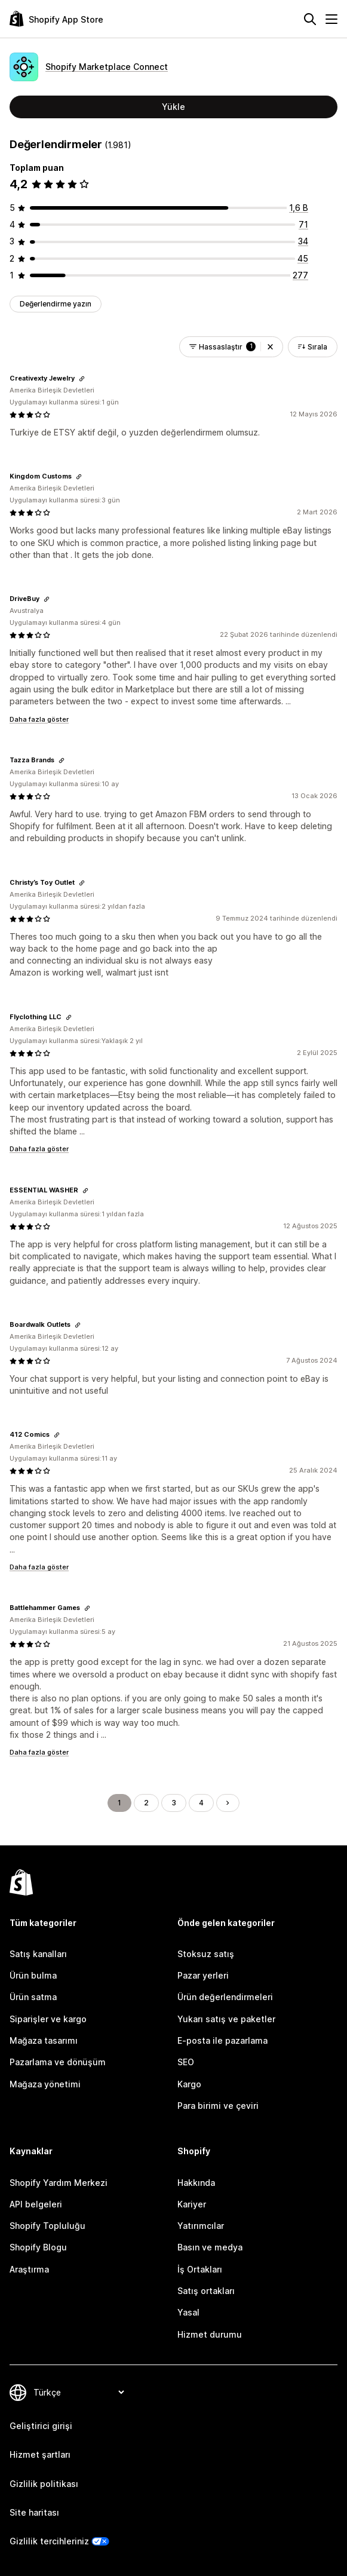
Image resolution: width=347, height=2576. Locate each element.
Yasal (188, 2312)
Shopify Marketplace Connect (106, 67)
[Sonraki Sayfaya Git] (227, 1803)
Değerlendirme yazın (55, 303)
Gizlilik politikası (44, 2484)
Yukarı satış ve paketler (226, 2019)
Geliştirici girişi (41, 2426)
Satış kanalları (38, 1954)
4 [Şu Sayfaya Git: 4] (201, 1802)
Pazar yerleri (203, 1975)
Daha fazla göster (39, 719)
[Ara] (310, 19)
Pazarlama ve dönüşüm (58, 2062)
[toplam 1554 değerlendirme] (298, 208)
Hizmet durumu (209, 2334)
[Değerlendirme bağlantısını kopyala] (82, 379)
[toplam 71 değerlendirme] (303, 224)
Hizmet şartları (40, 2454)
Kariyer (191, 2204)
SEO (185, 2062)
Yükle (173, 107)
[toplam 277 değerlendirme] (300, 275)
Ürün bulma (33, 1975)
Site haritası (34, 2512)
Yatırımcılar (200, 2226)
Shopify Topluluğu (47, 2226)
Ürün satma (33, 1997)
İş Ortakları (199, 2269)
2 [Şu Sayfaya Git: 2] (146, 1802)
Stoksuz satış (205, 1954)
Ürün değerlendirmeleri (225, 1997)
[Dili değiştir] (78, 2392)
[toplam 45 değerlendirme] (302, 258)
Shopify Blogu (38, 2247)
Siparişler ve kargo (48, 2019)
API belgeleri (36, 2204)
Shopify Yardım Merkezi (59, 2183)
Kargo (189, 2084)
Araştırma (29, 2269)
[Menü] (331, 19)
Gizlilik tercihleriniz (49, 2541)
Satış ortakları (206, 2291)
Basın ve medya (209, 2247)
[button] (270, 347)
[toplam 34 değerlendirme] (303, 241)
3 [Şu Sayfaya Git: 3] (173, 1802)
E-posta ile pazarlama (222, 2040)
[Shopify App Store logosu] (56, 19)
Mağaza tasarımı (44, 2040)
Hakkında (196, 2183)
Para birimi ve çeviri (218, 2105)
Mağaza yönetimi (45, 2084)
